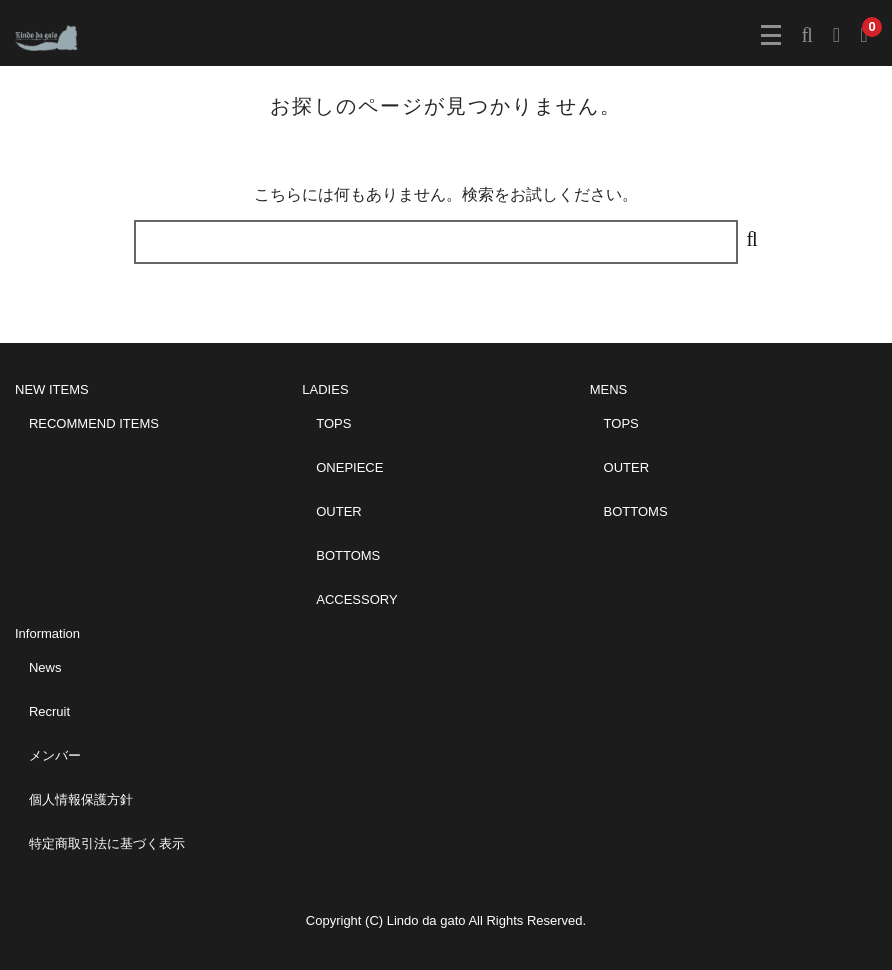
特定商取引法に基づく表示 (107, 843)
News (45, 667)
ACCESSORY (356, 599)
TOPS (333, 423)
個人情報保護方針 (81, 799)
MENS (609, 389)
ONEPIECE (349, 467)
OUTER (339, 511)
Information (47, 633)
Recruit (49, 711)
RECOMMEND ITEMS (94, 423)
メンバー (55, 755)
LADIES (325, 389)
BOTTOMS (348, 555)
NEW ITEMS (52, 389)
